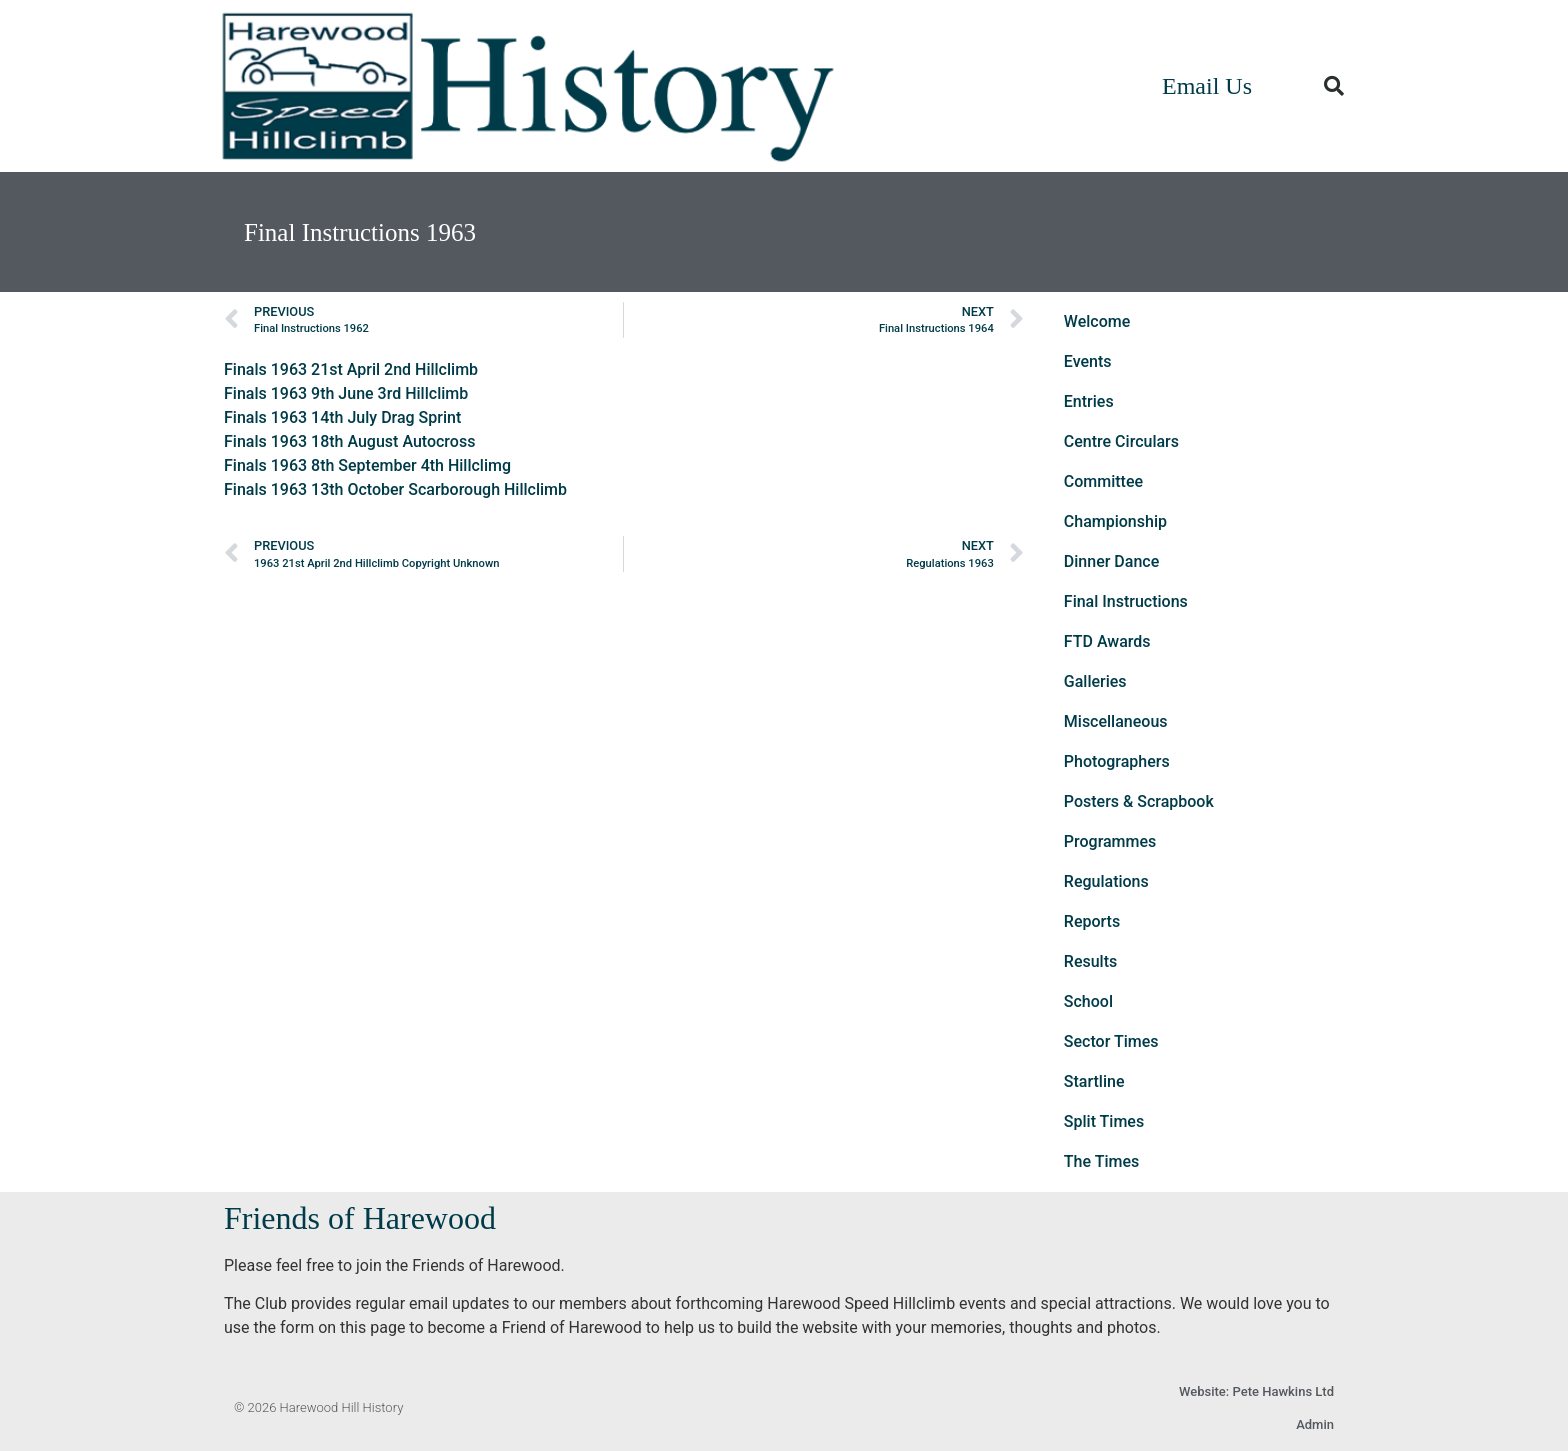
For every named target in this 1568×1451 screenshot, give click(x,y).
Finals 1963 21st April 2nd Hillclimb (351, 369)
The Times (1101, 1161)
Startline (1094, 1081)
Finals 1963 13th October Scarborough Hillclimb (395, 489)
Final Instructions (1126, 601)
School (1088, 1001)
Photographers (1117, 761)
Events (1088, 361)
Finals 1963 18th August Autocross (349, 441)
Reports (1092, 921)
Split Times (1104, 1121)
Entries (1089, 401)
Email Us (1207, 86)
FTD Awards (1107, 641)
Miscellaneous (1116, 721)
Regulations (1106, 881)
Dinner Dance (1111, 561)
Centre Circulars (1121, 441)
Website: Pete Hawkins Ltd (1256, 1391)
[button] (1334, 86)
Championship (1115, 521)
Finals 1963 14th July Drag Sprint (342, 417)
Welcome (1097, 321)
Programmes (1110, 841)
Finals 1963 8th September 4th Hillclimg (367, 465)
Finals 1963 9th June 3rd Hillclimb (346, 393)
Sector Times (1111, 1041)
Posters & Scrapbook (1139, 801)
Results (1090, 961)
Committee (1103, 481)
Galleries (1095, 681)
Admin (1315, 1424)
